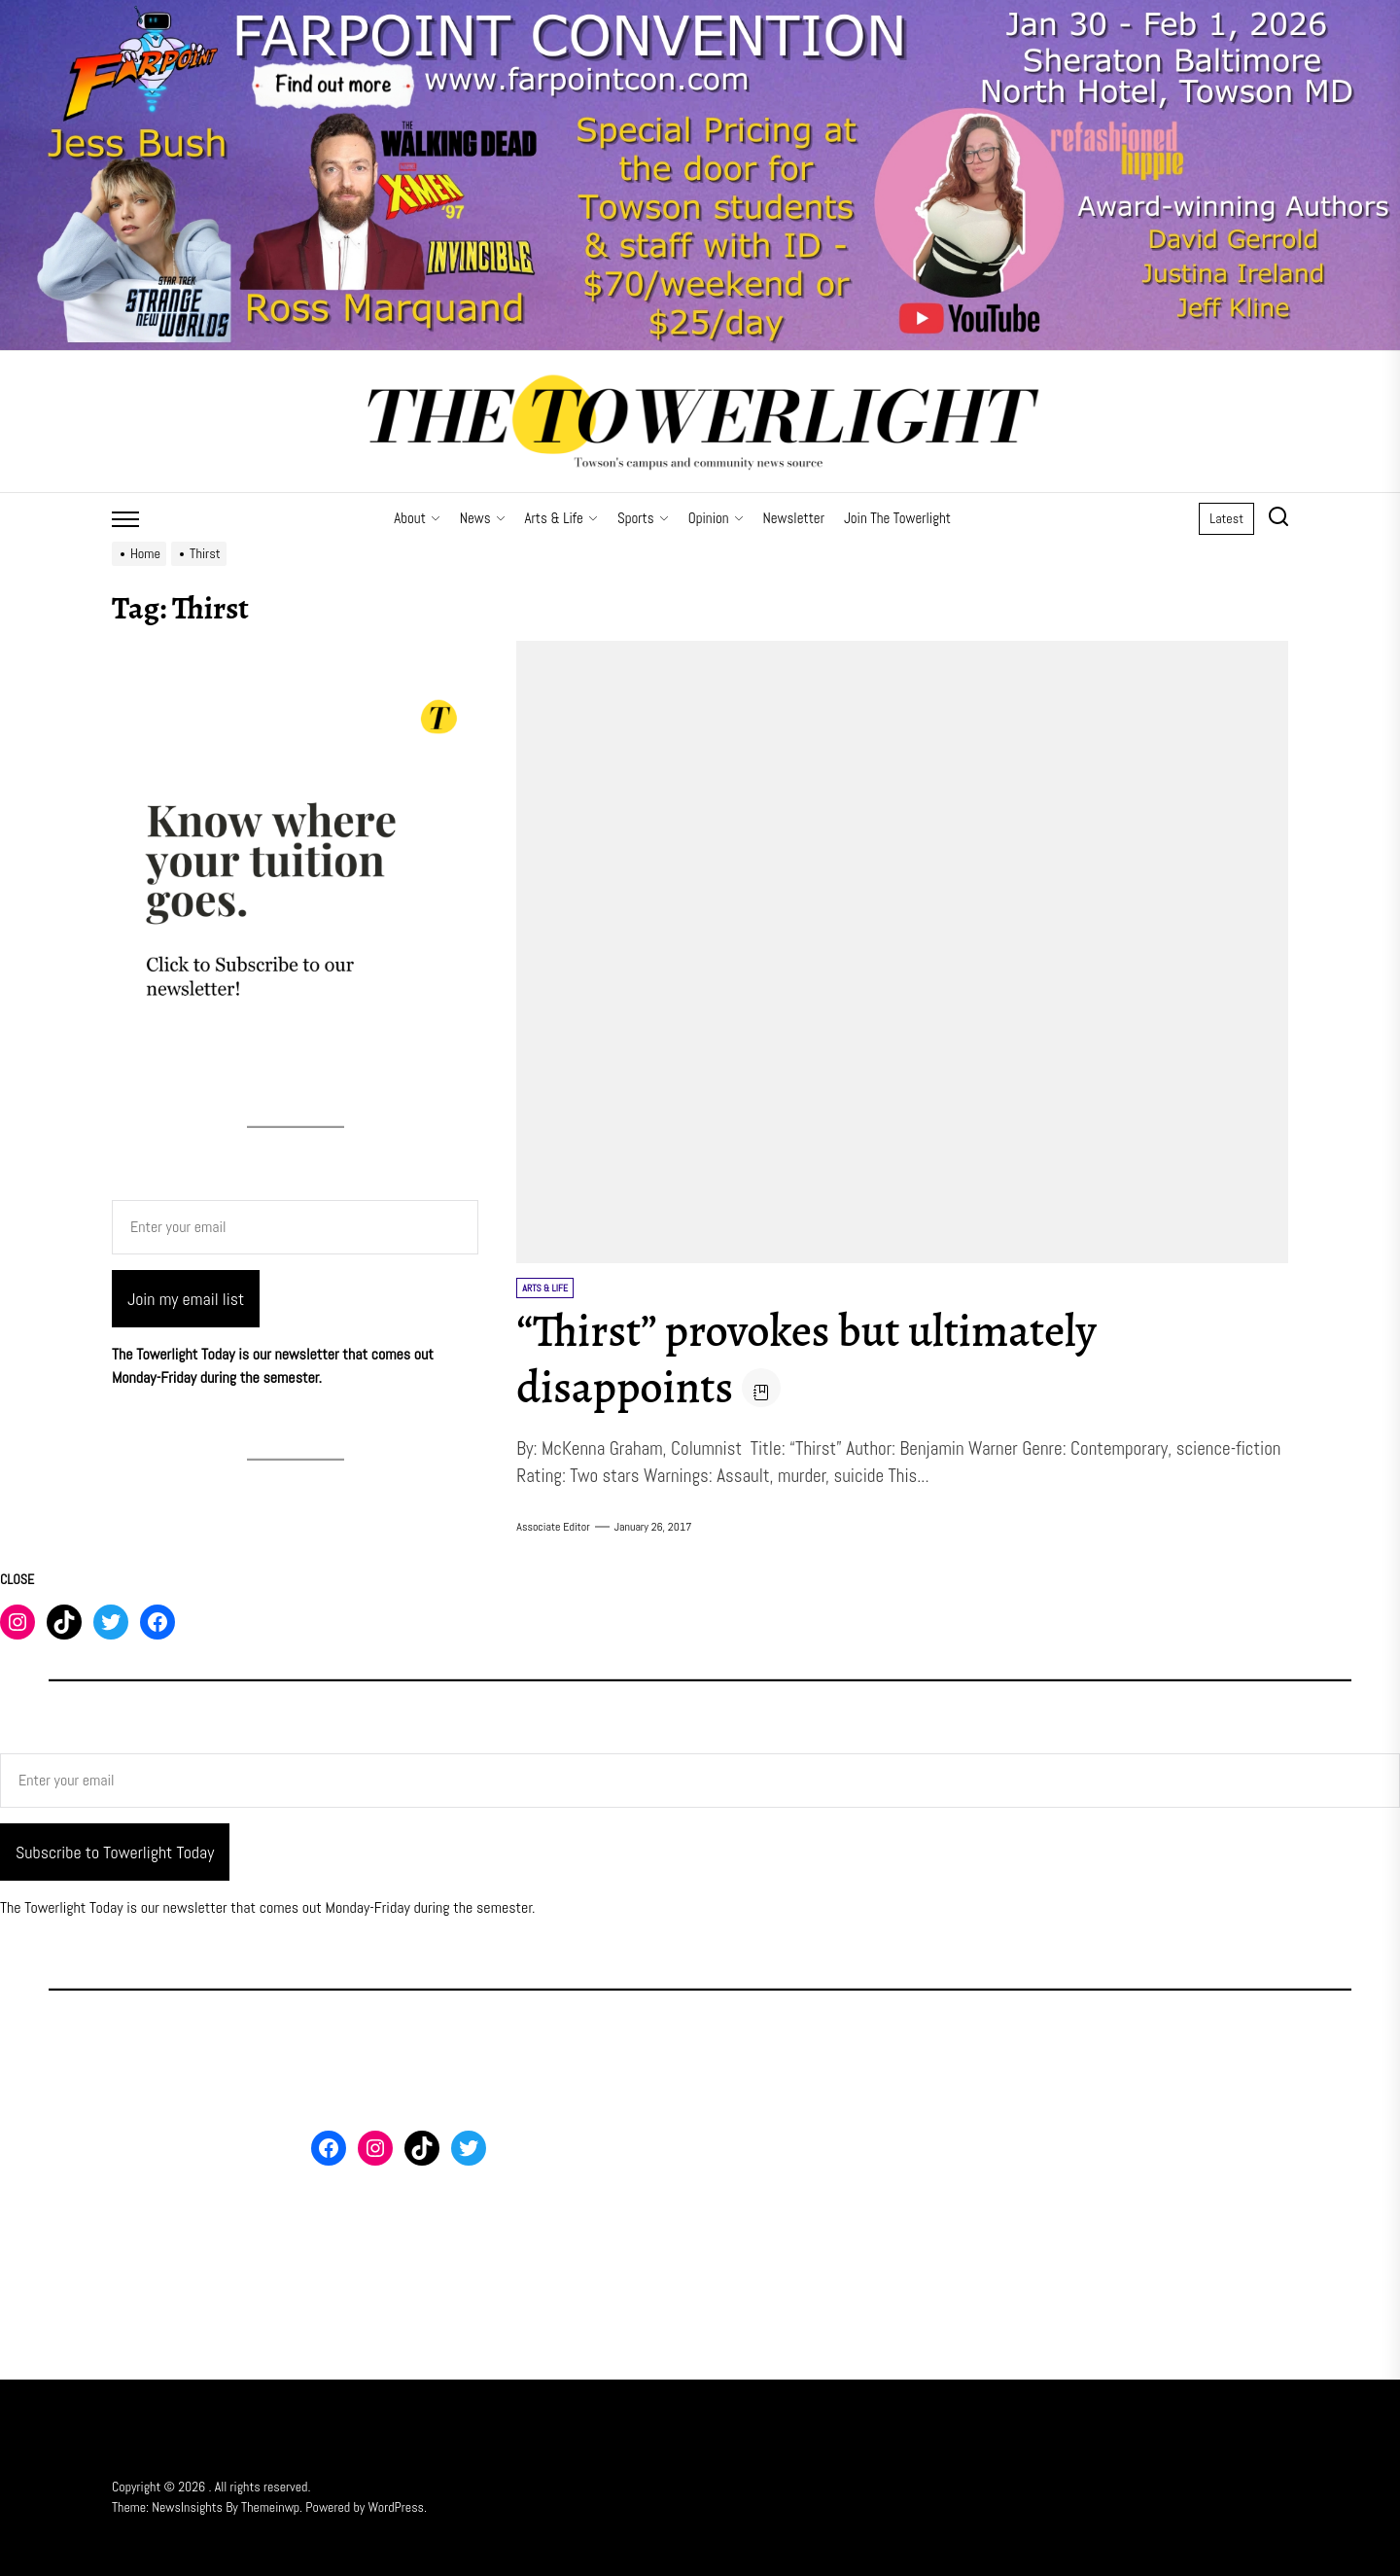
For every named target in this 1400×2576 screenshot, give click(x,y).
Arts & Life (561, 518)
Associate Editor (552, 1527)
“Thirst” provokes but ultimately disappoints (819, 1358)
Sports (643, 518)
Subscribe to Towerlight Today (115, 1852)
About (417, 518)
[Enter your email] (295, 1227)
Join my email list (185, 1299)
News (483, 518)
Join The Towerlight (897, 518)
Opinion (716, 518)
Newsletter (793, 518)
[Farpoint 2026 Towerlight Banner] (700, 11)
